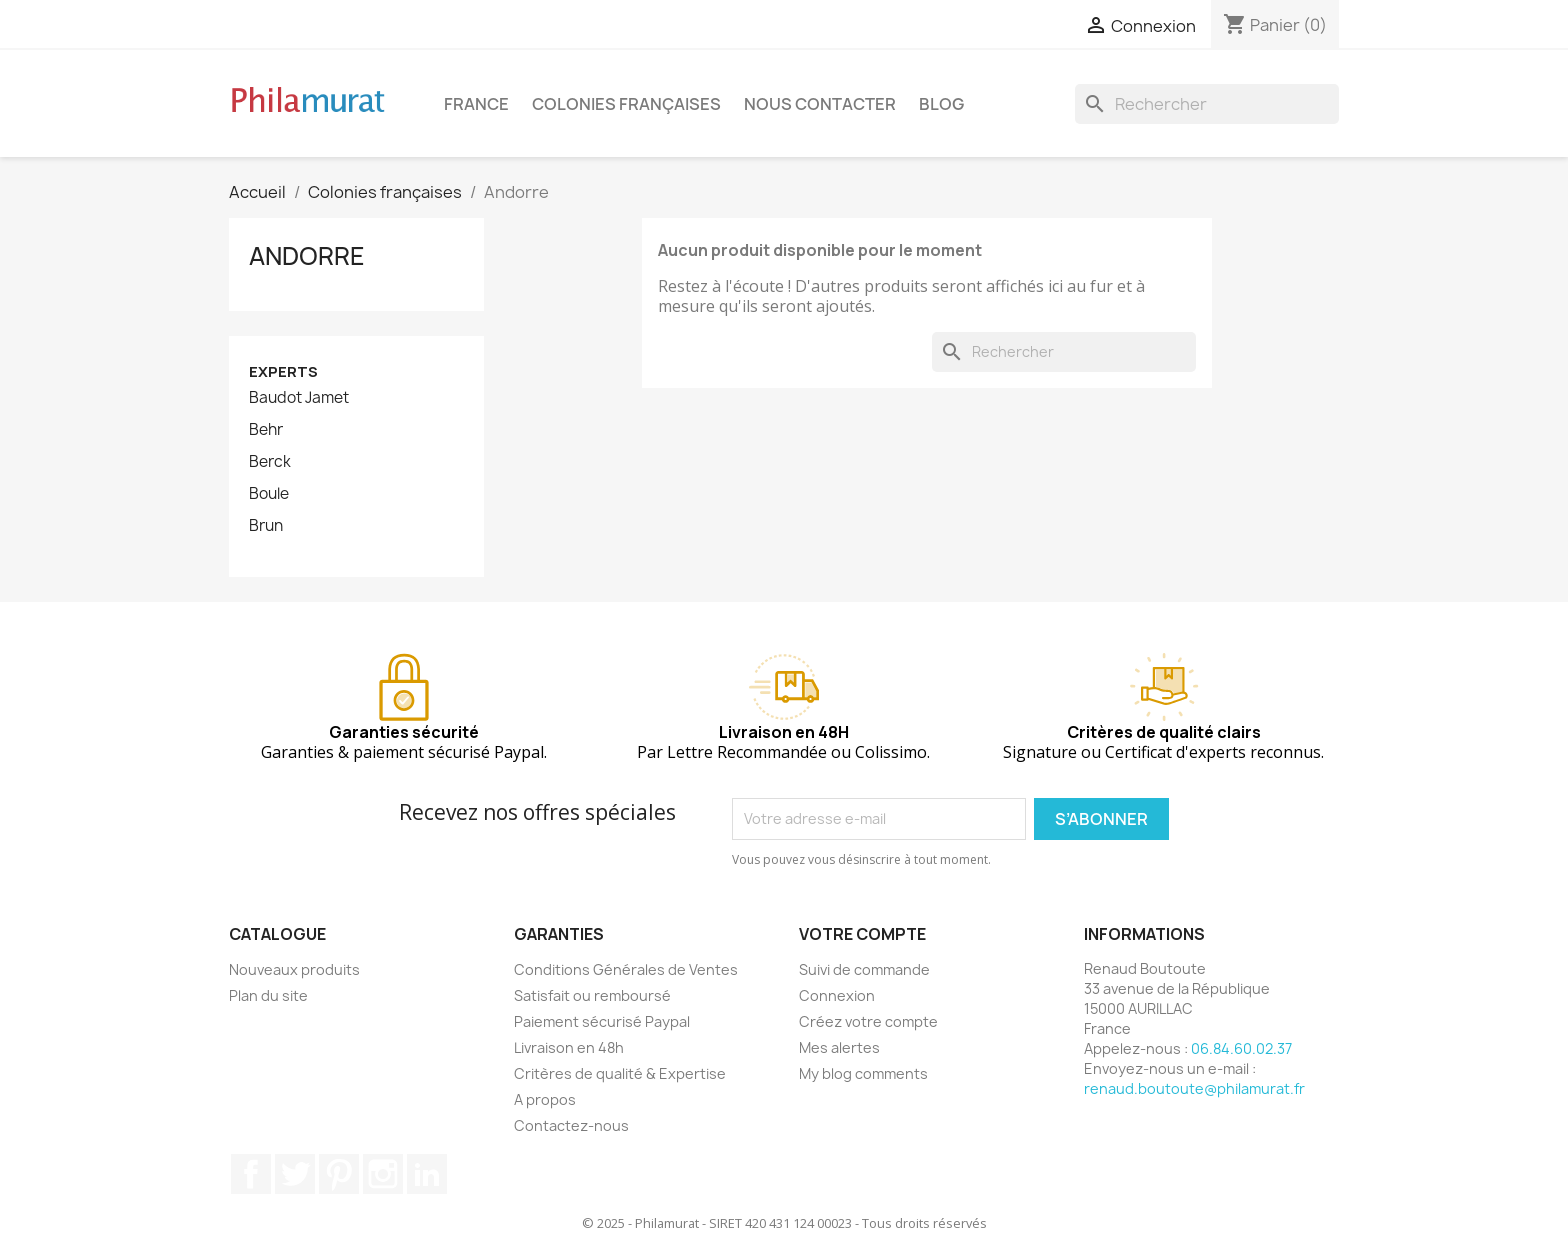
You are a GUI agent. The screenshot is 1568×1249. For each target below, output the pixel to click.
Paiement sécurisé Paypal (602, 1021)
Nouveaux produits (294, 969)
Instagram (383, 1174)
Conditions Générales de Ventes (626, 969)
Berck (270, 462)
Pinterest (339, 1174)
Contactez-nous (571, 1125)
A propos (545, 1099)
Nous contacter (820, 104)
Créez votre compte (868, 1021)
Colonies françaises (626, 104)
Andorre (307, 256)
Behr (266, 430)
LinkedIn (427, 1174)
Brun (266, 526)
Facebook (251, 1174)
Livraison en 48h (569, 1047)
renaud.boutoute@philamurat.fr (1194, 1088)
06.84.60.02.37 (1241, 1048)
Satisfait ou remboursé (592, 995)
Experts (283, 371)
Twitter (295, 1174)
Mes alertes (839, 1047)
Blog (941, 104)
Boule (269, 494)
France (476, 104)
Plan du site (268, 995)
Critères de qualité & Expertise (620, 1073)
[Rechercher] (1207, 104)
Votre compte (862, 934)
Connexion (837, 995)
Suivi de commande (864, 969)
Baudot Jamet (299, 398)
